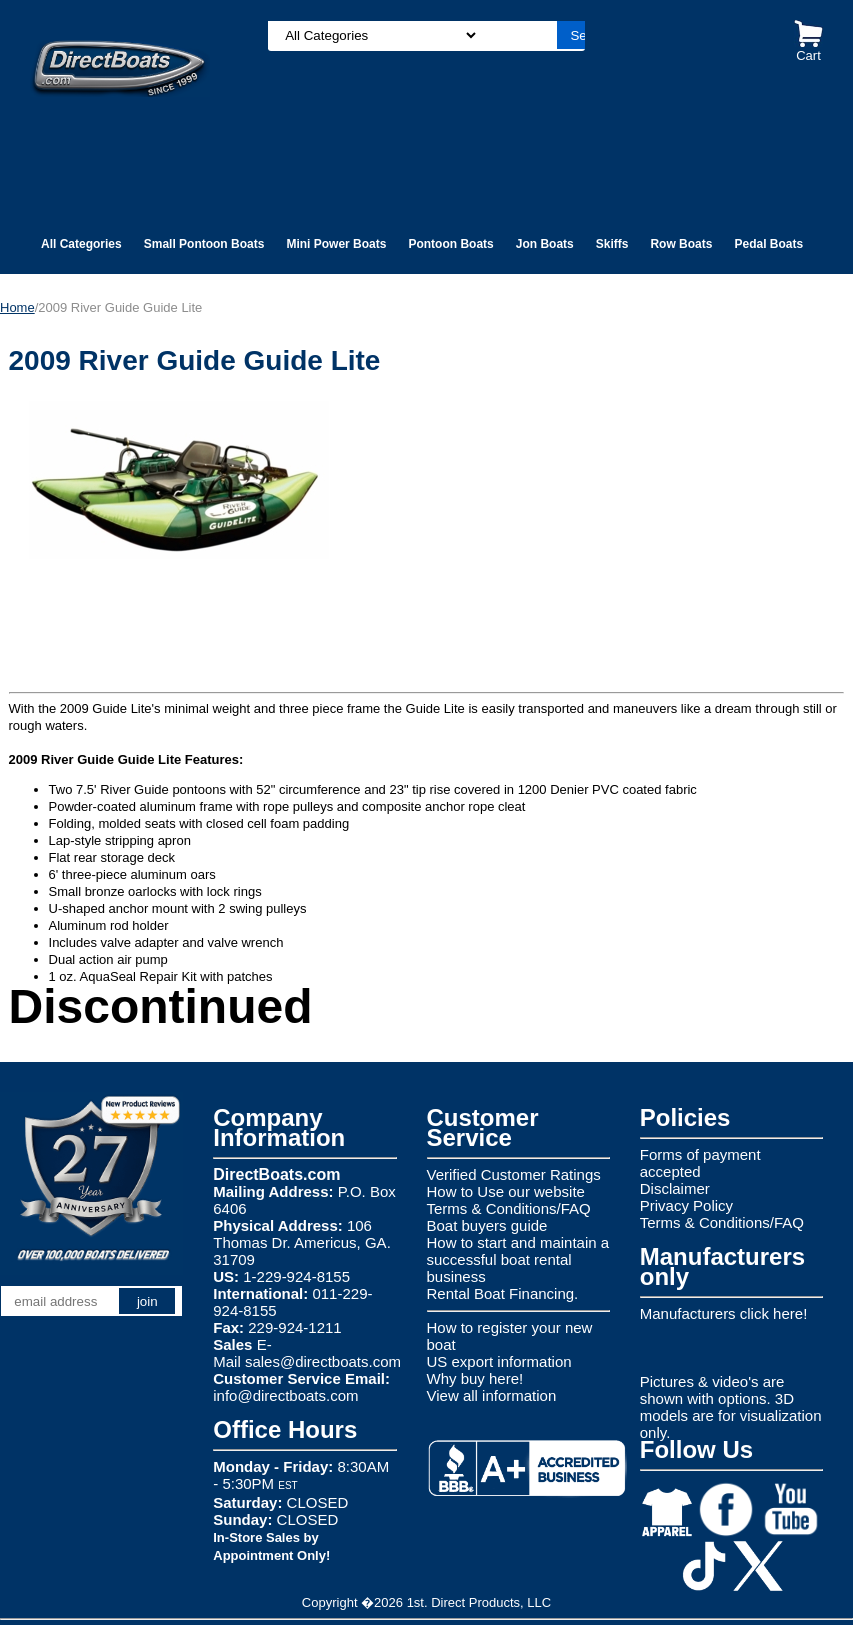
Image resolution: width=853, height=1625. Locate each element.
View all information (492, 1395)
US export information (499, 1361)
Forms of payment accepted (700, 1163)
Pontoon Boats (450, 244)
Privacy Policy (686, 1205)
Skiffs (612, 244)
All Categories (81, 244)
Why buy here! (475, 1378)
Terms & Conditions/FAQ (509, 1208)
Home (17, 307)
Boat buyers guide (487, 1225)
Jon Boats (545, 244)
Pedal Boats (768, 244)
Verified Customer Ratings (514, 1174)
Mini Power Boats (336, 244)
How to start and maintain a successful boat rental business (518, 1259)
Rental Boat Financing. (503, 1293)
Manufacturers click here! (724, 1313)
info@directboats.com (285, 1395)
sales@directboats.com (323, 1361)
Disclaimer (675, 1188)
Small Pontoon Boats (204, 244)
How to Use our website (506, 1191)
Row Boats (681, 244)
